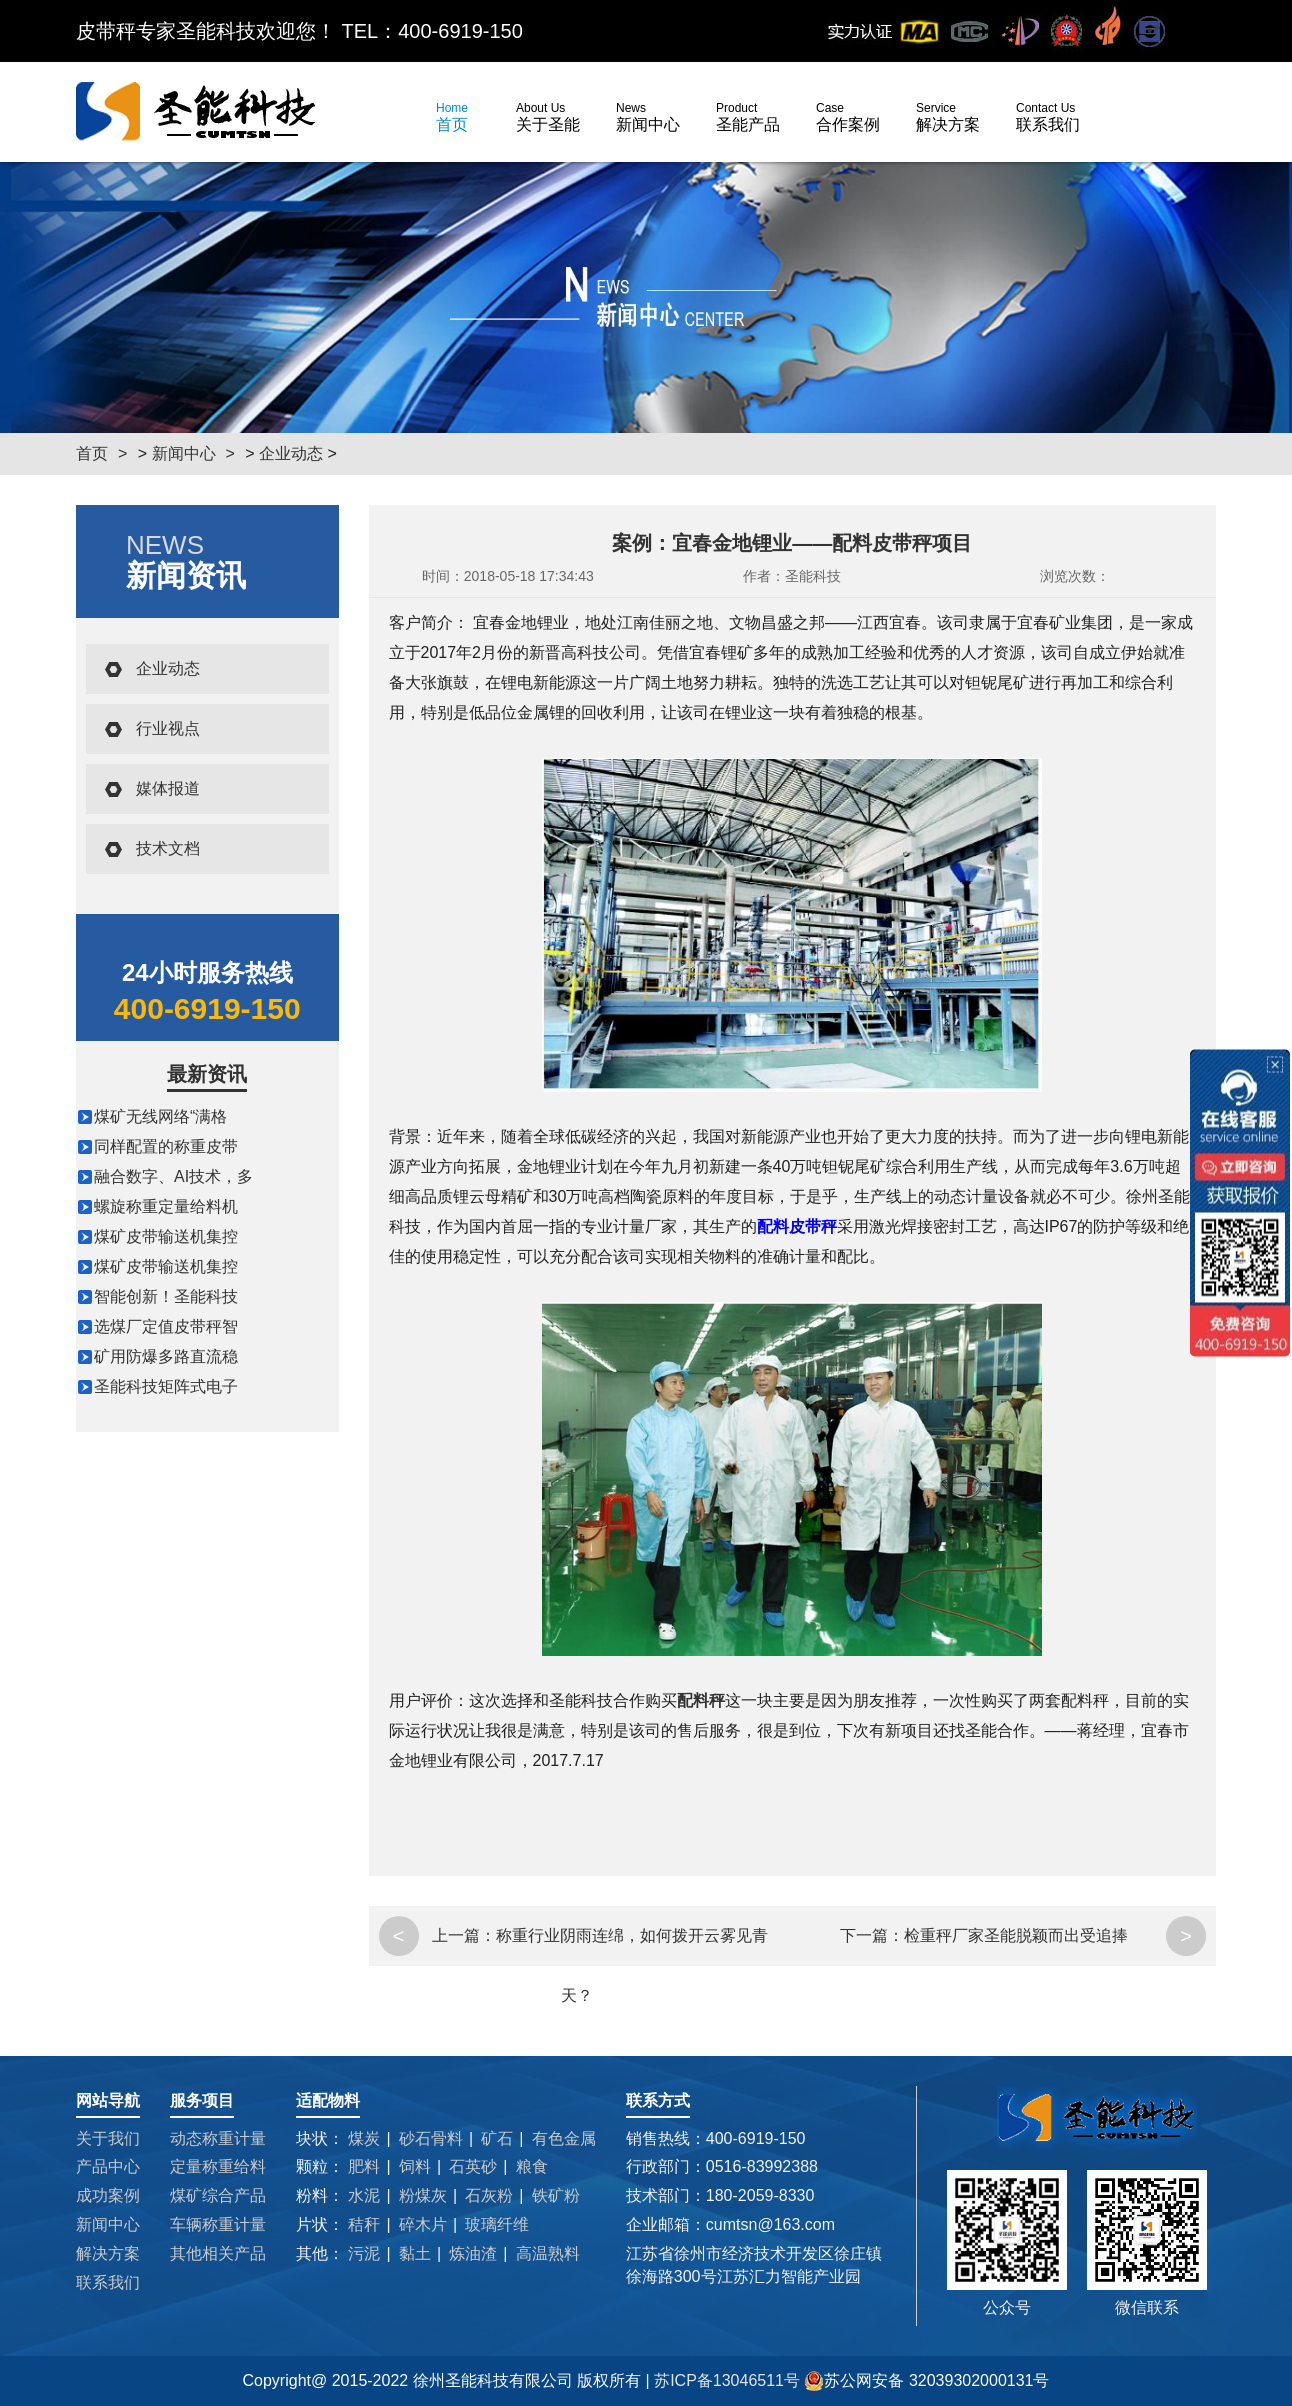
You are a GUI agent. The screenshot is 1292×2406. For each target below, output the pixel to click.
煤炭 (364, 2138)
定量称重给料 (218, 2166)
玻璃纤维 (497, 2224)
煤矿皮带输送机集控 (166, 1236)
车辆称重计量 (218, 2224)
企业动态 (291, 453)
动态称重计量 (218, 2138)
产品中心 (108, 2166)
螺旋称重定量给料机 (166, 1206)
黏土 (415, 2253)
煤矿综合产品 (218, 2195)
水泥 (364, 2195)
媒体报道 (168, 788)
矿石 (497, 2138)
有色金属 (564, 2138)
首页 (452, 117)
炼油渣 (473, 2253)
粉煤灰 (423, 2195)
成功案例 (108, 2195)
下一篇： (872, 1935)
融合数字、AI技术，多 (173, 1176)
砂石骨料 (431, 2138)
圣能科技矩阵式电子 (166, 1386)
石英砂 (473, 2166)
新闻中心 (648, 117)
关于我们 (108, 2138)
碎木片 (423, 2224)
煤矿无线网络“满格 (160, 1116)
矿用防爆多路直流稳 (166, 1356)
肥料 (364, 2166)
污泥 (364, 2253)
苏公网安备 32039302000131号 (926, 2381)
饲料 (415, 2166)
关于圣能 (548, 117)
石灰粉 (489, 2195)
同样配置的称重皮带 (166, 1146)
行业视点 (168, 728)
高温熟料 (548, 2253)
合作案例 (848, 117)
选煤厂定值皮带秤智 (166, 1326)
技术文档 (168, 848)
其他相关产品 (218, 2253)
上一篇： (464, 1935)
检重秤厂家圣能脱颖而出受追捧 (1016, 1935)
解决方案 (948, 117)
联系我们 (1048, 117)
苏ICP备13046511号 (729, 2380)
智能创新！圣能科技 (166, 1296)
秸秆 (364, 2224)
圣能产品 (748, 117)
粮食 (532, 2166)
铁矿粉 (556, 2195)
